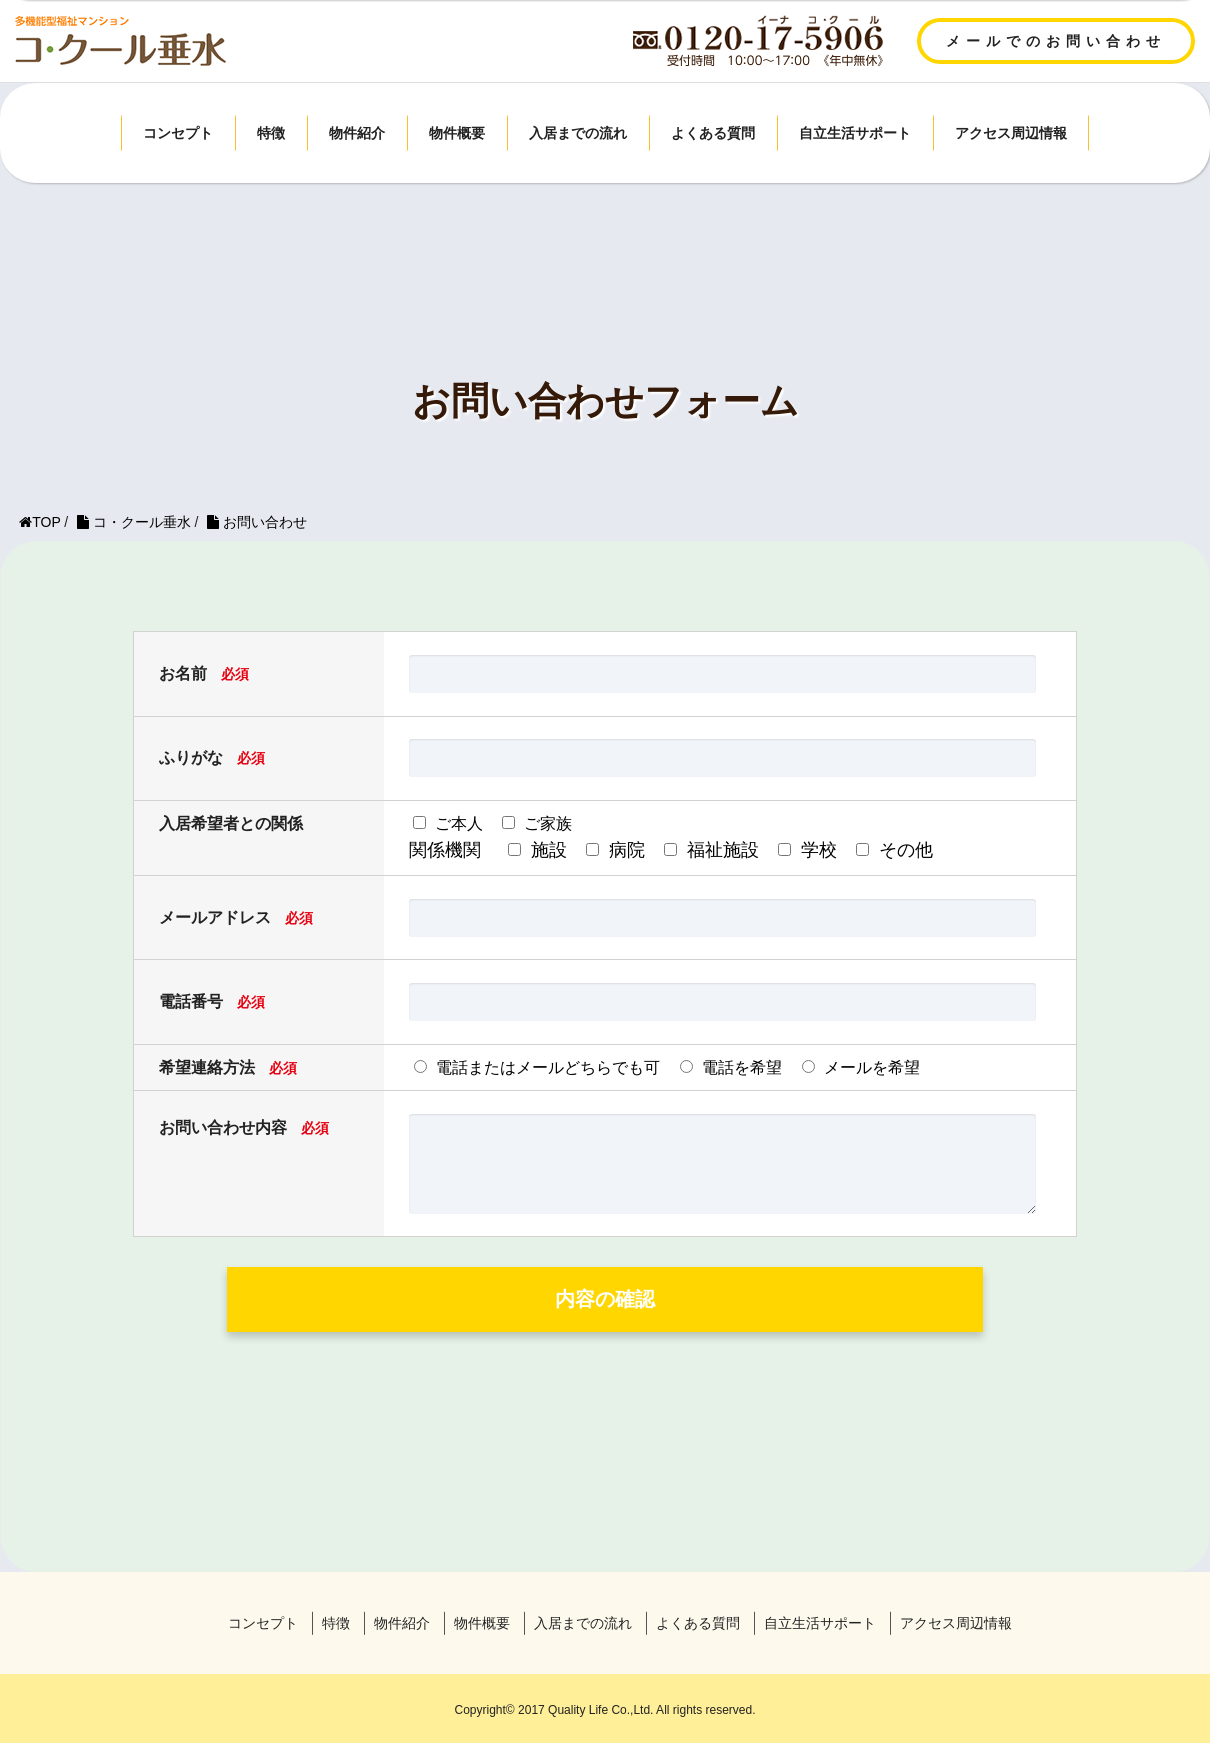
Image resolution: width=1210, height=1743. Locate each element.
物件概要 (457, 133)
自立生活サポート (855, 133)
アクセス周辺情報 (1011, 133)
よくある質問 (713, 133)
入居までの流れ (578, 133)
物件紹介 (357, 133)
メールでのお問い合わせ (1056, 41)
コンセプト (178, 133)
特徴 (271, 133)
